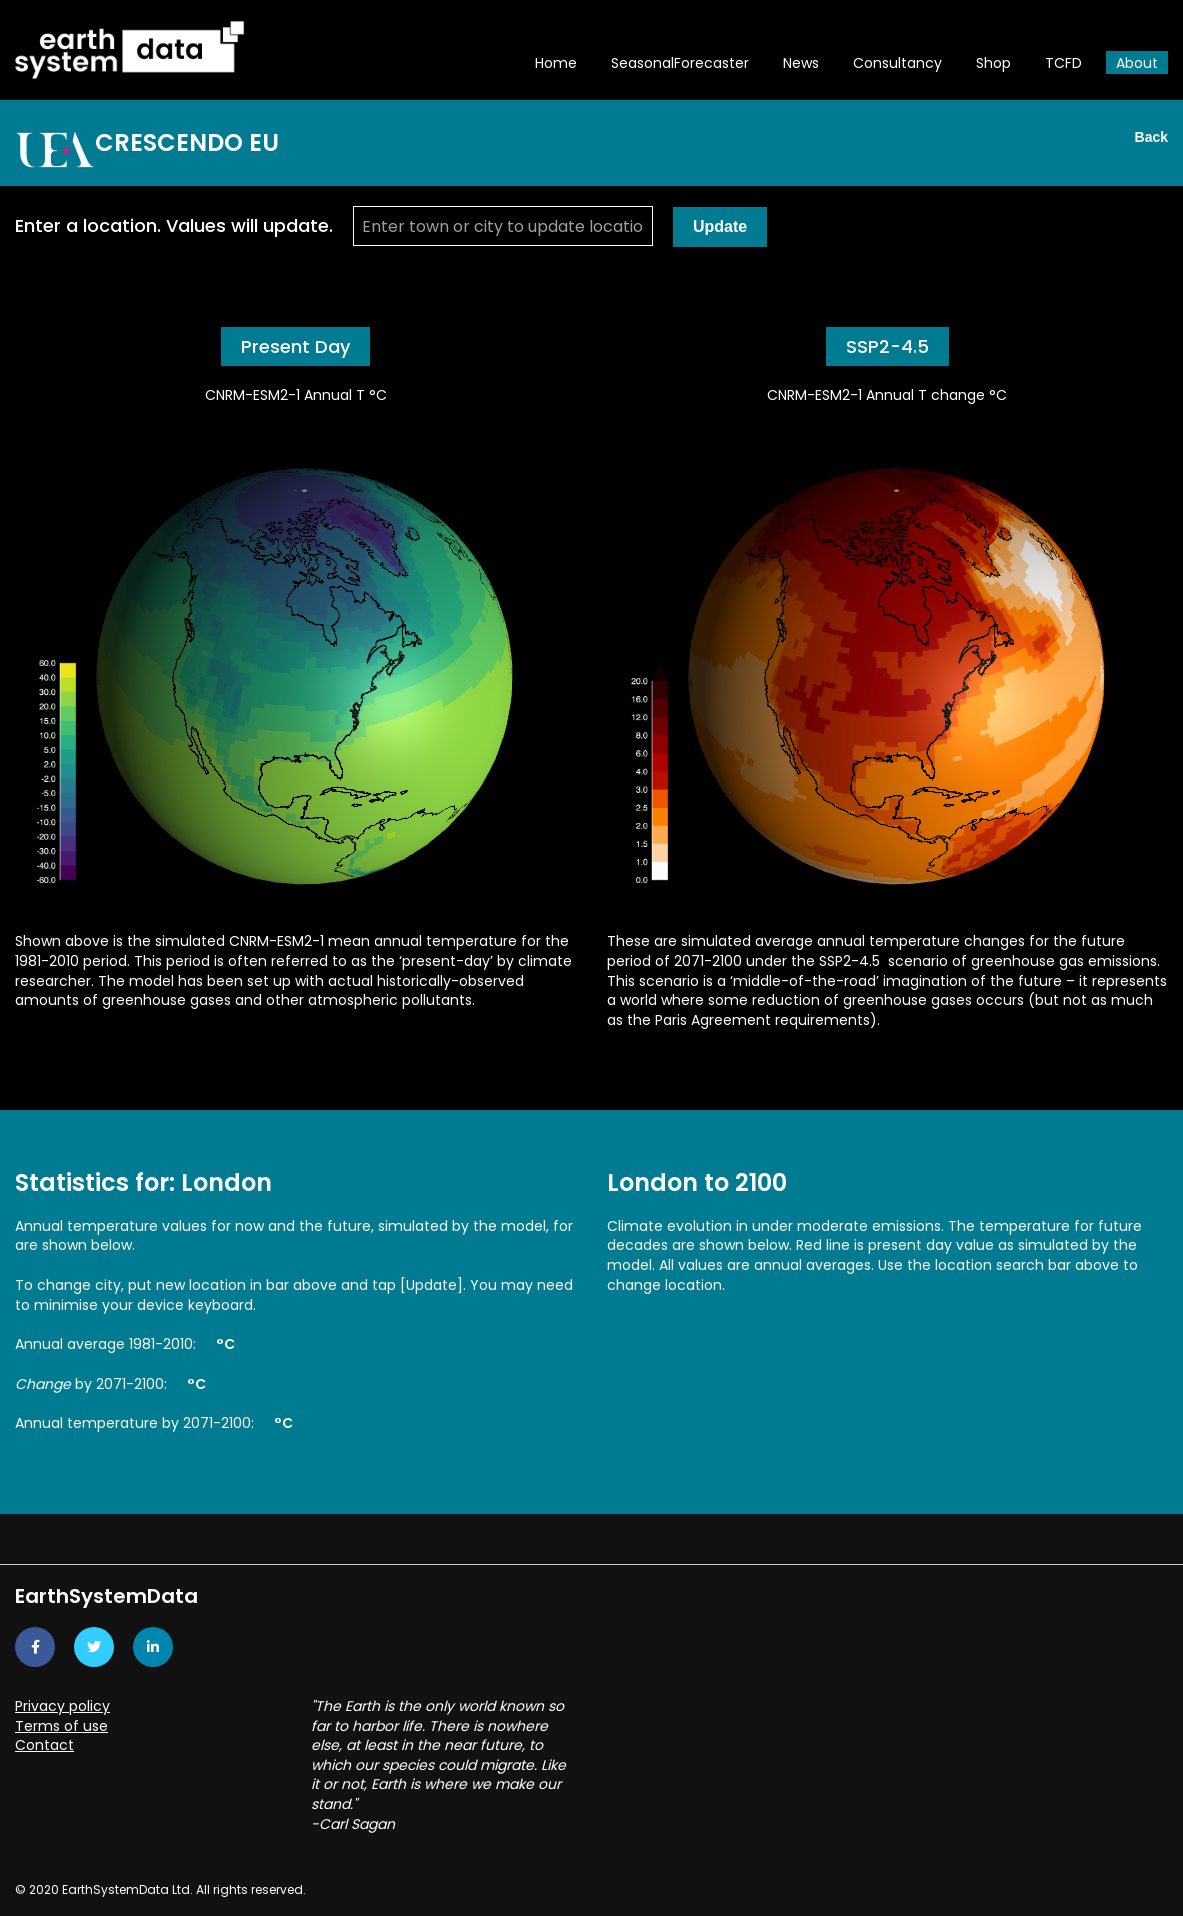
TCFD (1063, 63)
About (1137, 63)
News (801, 63)
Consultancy (897, 63)
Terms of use (61, 1726)
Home (556, 63)
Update (720, 226)
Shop (993, 63)
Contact (44, 1745)
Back (1151, 137)
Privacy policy (62, 1706)
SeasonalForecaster (680, 63)
